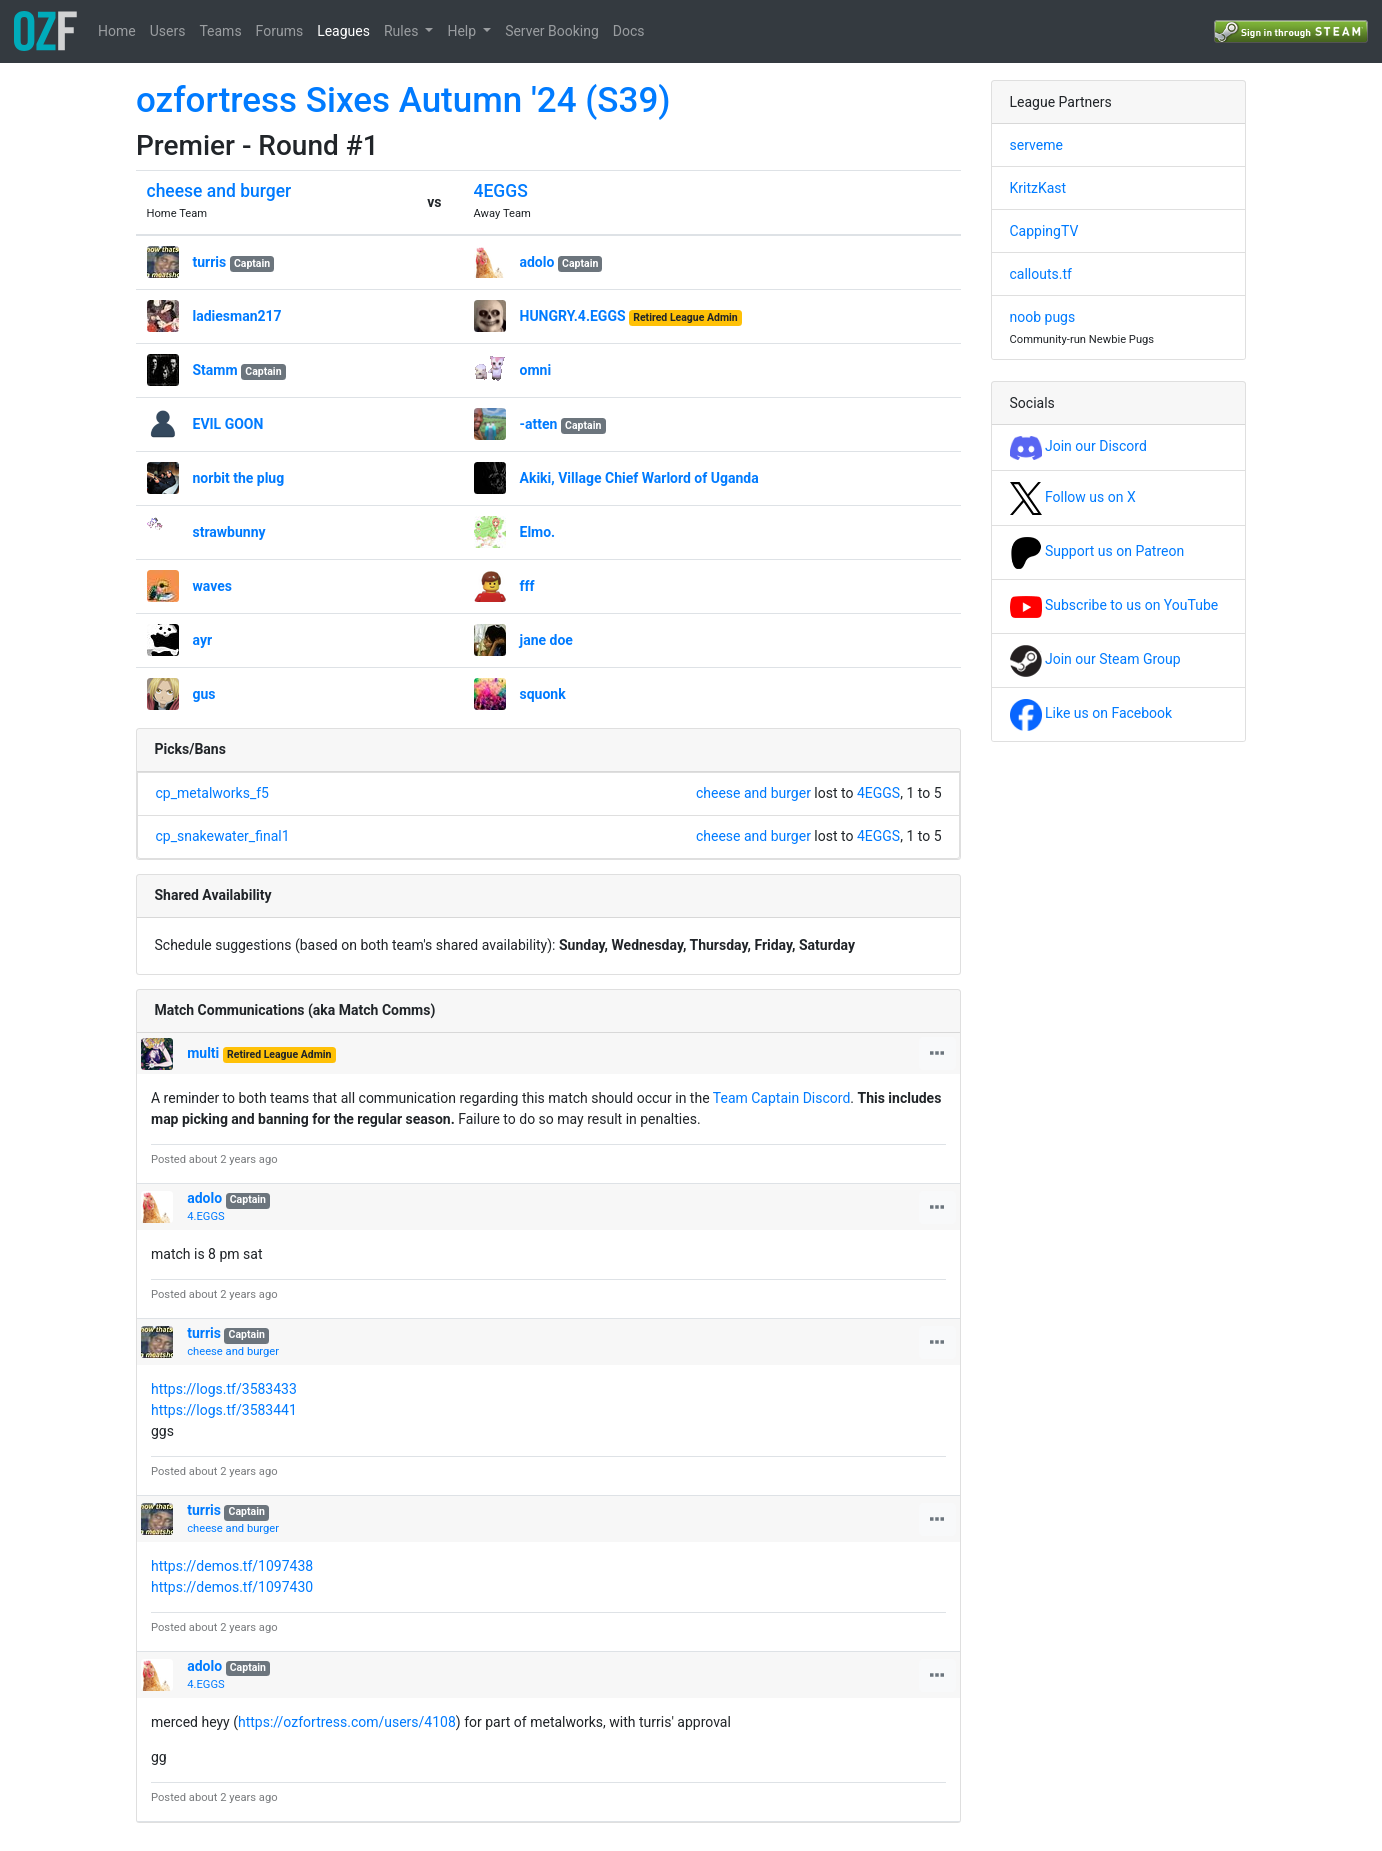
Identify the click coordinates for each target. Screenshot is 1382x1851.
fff (527, 586)
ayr (203, 640)
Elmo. (538, 532)
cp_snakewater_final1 (223, 836)
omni (536, 370)
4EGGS (501, 191)
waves (212, 586)
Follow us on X (1073, 497)
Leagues (343, 31)
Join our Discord (1078, 446)
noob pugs (1043, 317)
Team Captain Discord (782, 1098)
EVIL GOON (228, 424)
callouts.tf (1041, 274)
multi (203, 1053)
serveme (1036, 145)
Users (168, 31)
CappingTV (1044, 231)
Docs (629, 31)
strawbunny (229, 532)
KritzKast (1038, 188)
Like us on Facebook (1091, 713)
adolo (537, 262)
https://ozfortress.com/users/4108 (347, 1722)
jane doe (546, 640)
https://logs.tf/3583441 (224, 1410)
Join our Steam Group (1095, 659)
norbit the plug (239, 478)
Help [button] (463, 31)
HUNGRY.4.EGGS (573, 316)
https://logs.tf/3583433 (224, 1389)
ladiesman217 (237, 316)
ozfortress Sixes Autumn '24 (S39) (403, 100)
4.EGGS (205, 1216)
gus (204, 694)
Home (117, 31)
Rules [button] (403, 31)
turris (210, 262)
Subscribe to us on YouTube (1114, 605)
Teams (220, 31)
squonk (543, 694)
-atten (539, 424)
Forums (280, 31)
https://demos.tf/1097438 (232, 1566)
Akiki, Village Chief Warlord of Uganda (639, 478)
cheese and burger (219, 191)
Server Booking (552, 31)
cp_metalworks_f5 (212, 793)
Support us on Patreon (1097, 551)
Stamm (215, 370)
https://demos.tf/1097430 (232, 1587)
